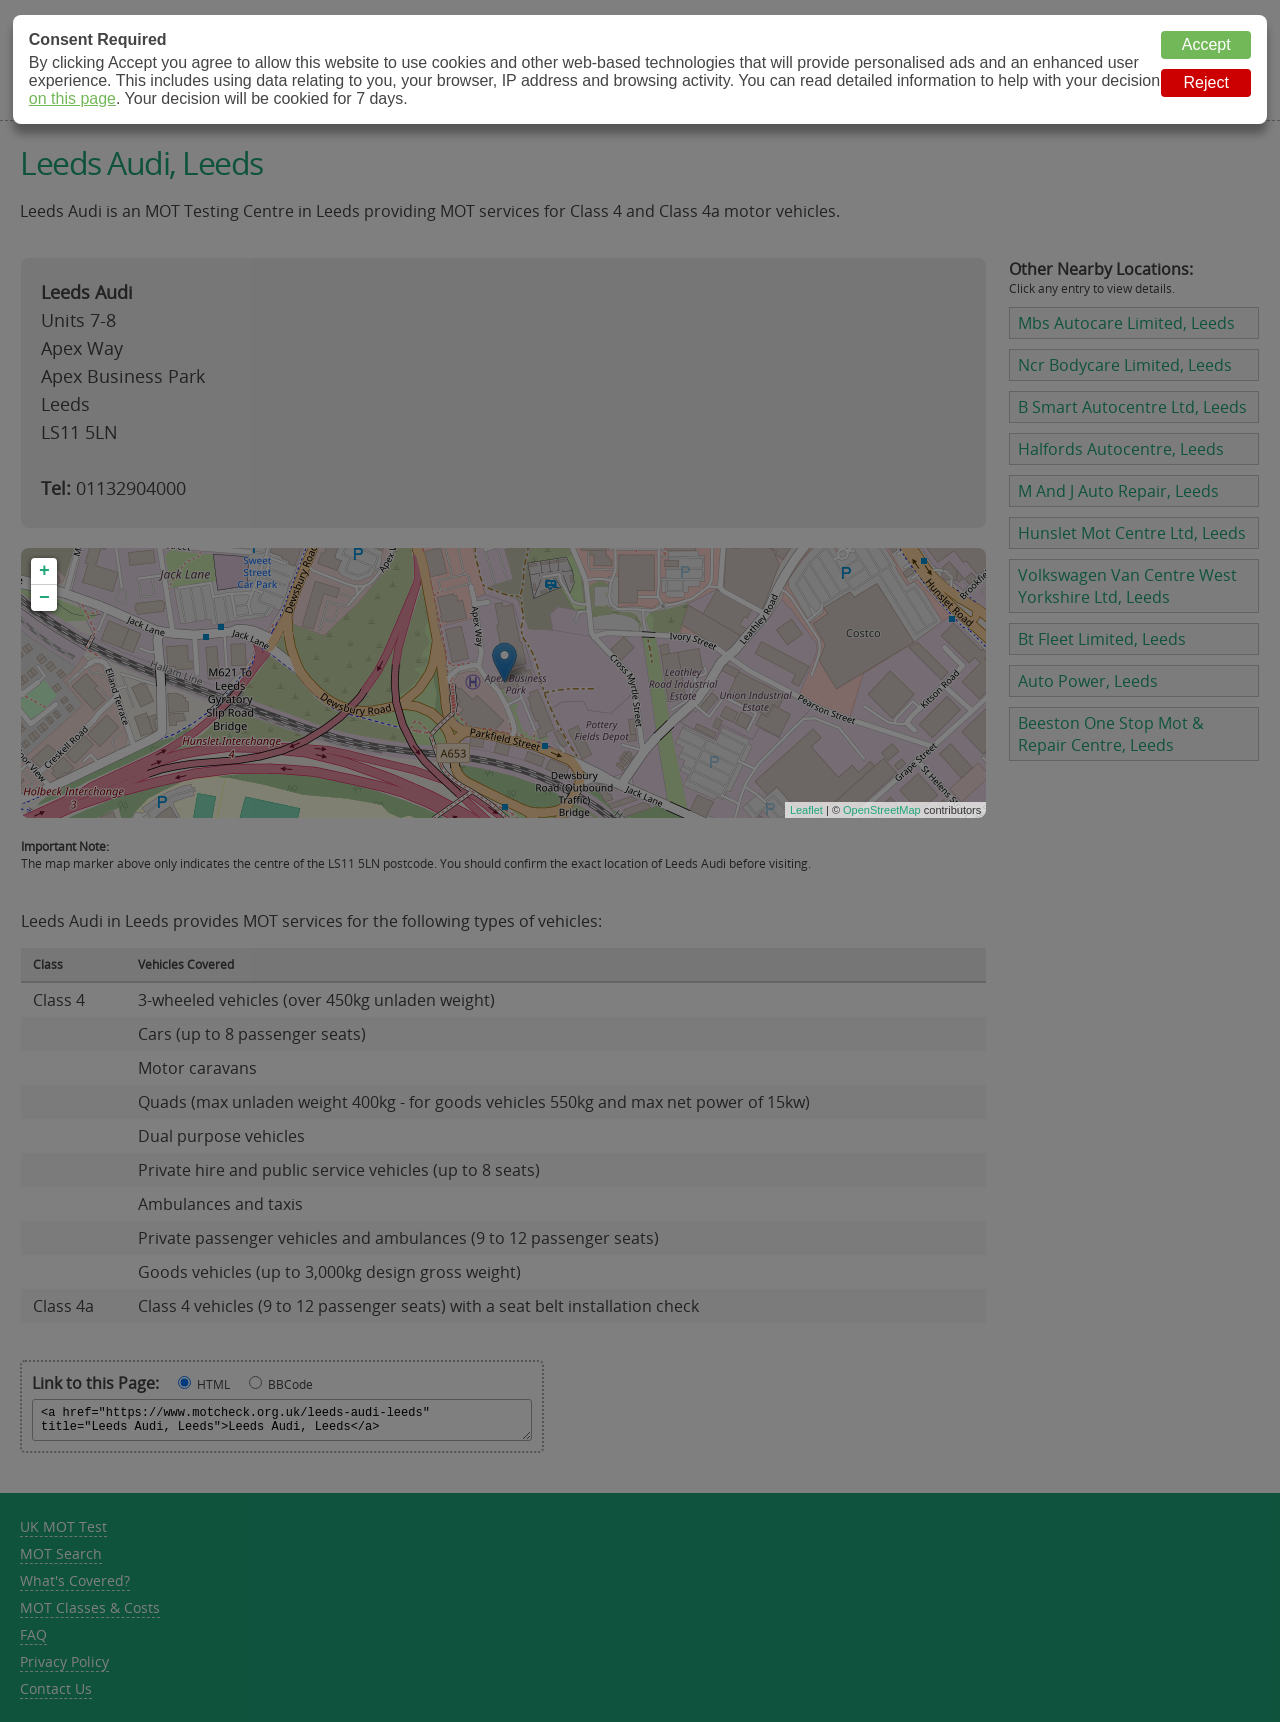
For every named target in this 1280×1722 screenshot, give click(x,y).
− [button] (44, 598)
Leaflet (806, 810)
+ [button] (44, 571)
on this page (72, 98)
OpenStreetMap (882, 810)
